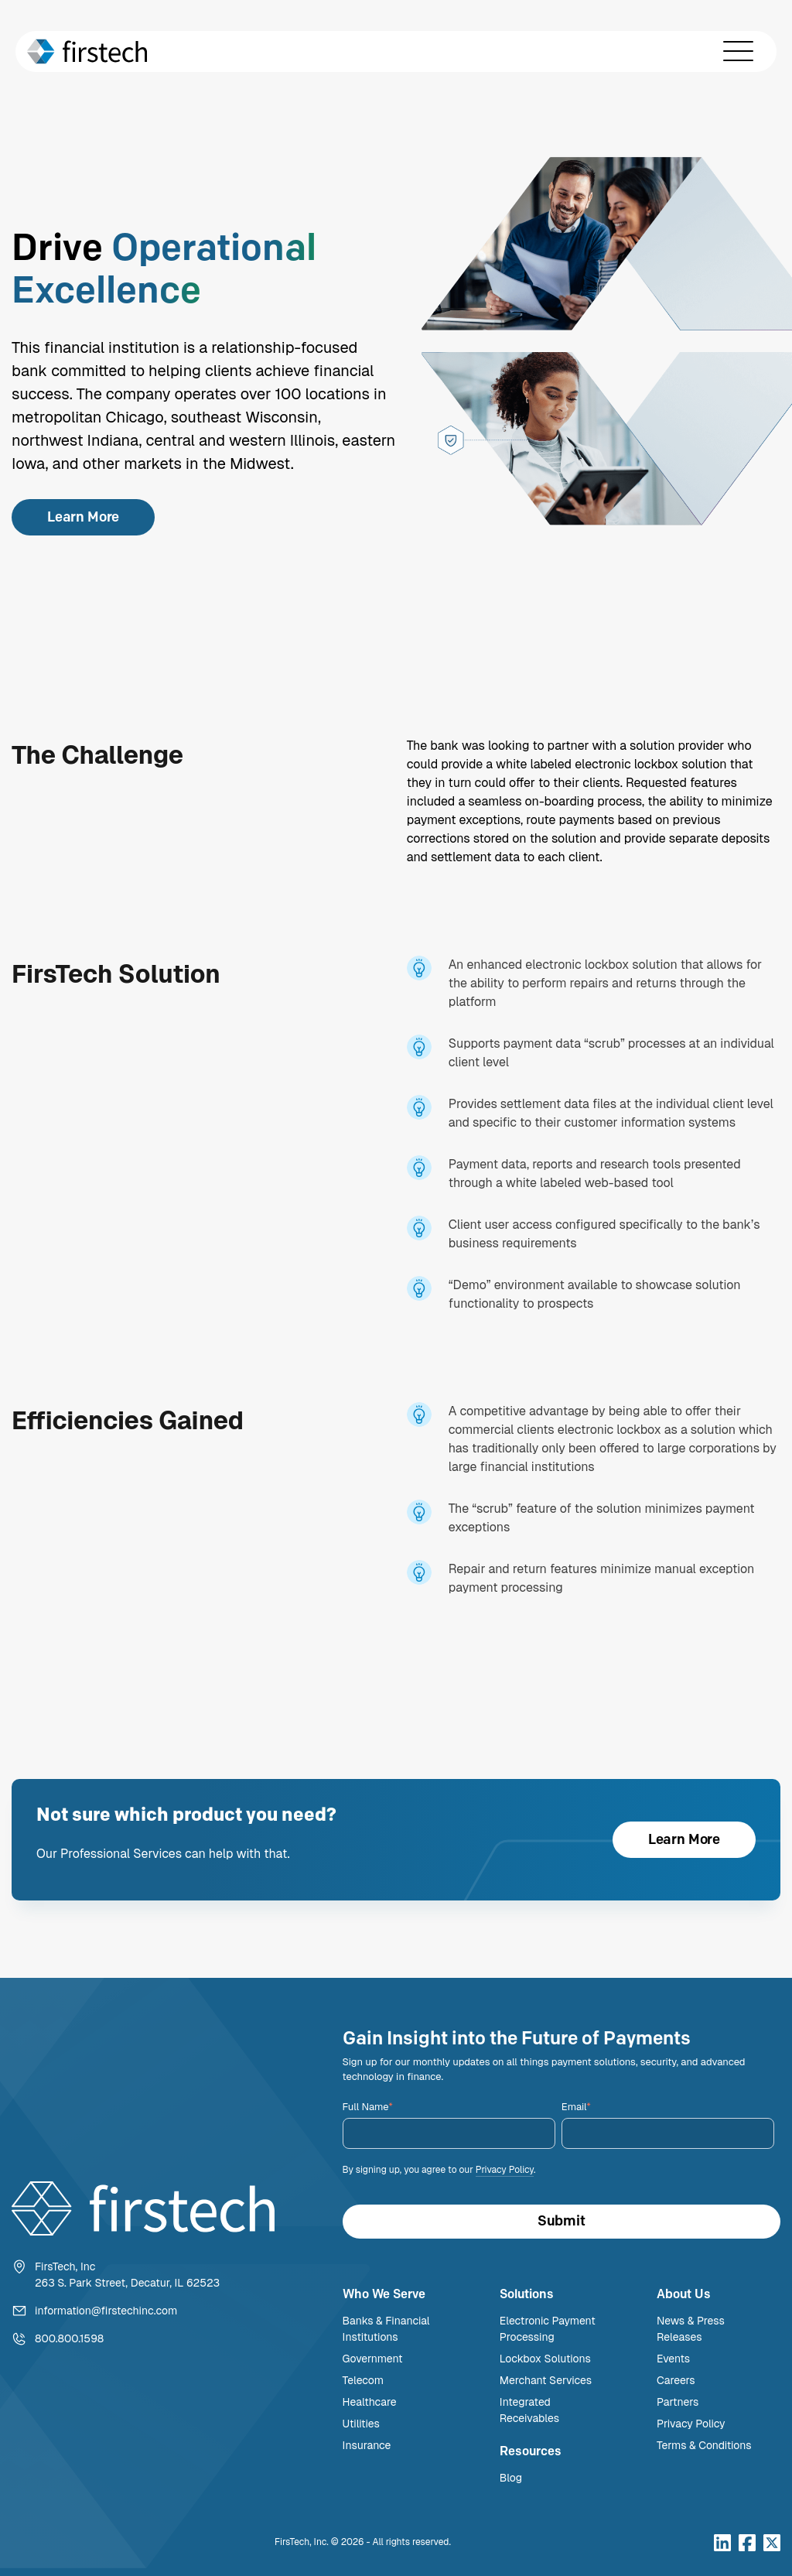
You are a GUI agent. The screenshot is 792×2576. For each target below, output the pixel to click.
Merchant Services (546, 2380)
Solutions (527, 2294)
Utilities (361, 2424)
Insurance (367, 2445)
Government (373, 2359)
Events (673, 2359)
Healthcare (370, 2402)
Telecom (363, 2380)
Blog (511, 2478)
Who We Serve (384, 2294)
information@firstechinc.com (106, 2311)
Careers (676, 2380)
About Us (684, 2294)
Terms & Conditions (704, 2445)
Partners (677, 2402)
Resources (531, 2451)
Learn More (83, 516)
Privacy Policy (505, 2170)
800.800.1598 (69, 2338)
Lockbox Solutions (545, 2359)
